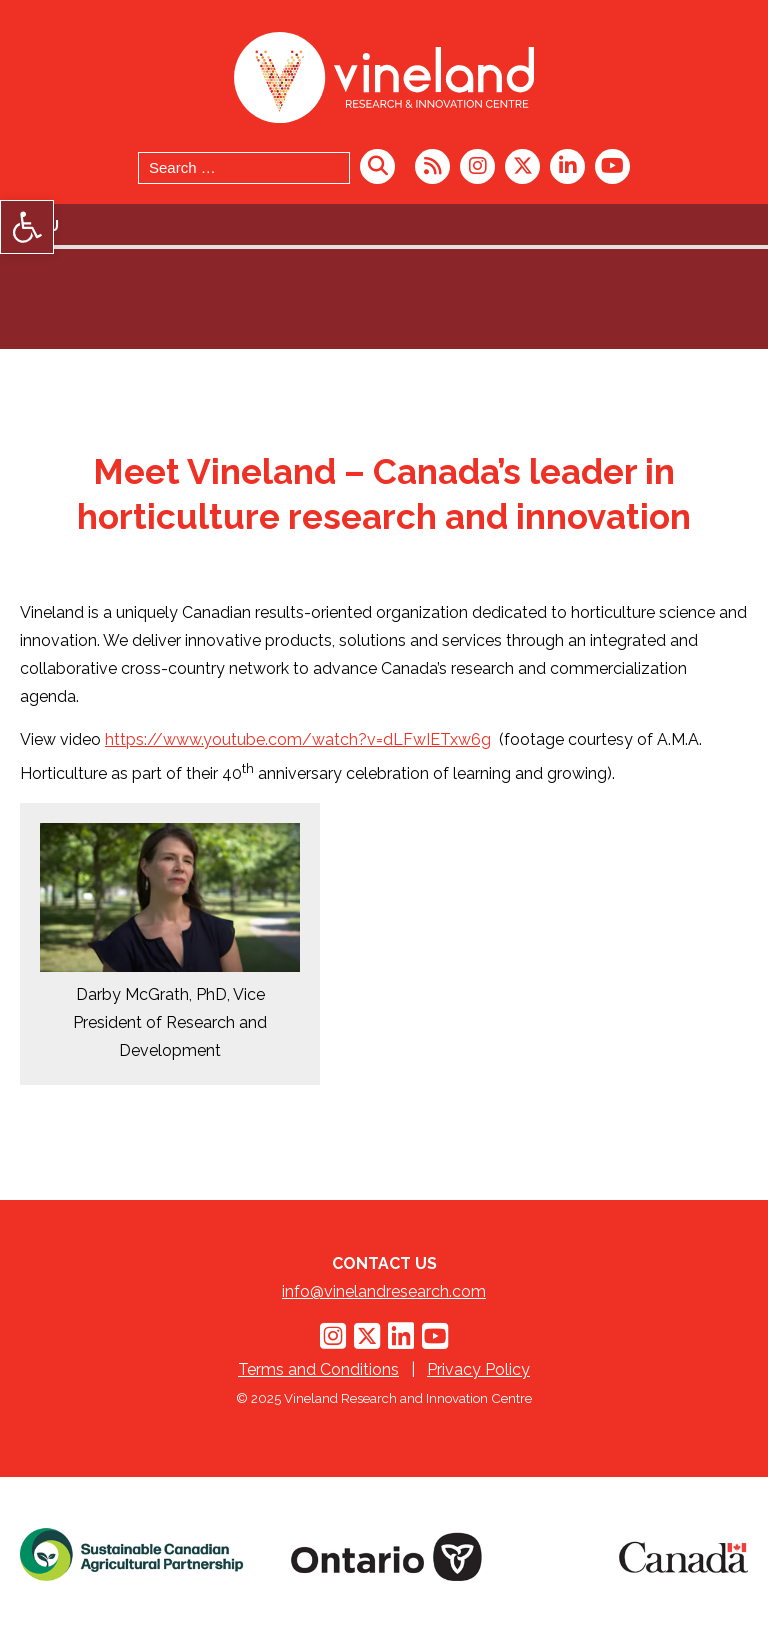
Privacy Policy (478, 1369)
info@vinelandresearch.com (384, 1291)
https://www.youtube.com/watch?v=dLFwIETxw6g (298, 739)
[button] (27, 227)
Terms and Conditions (318, 1369)
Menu (37, 226)
